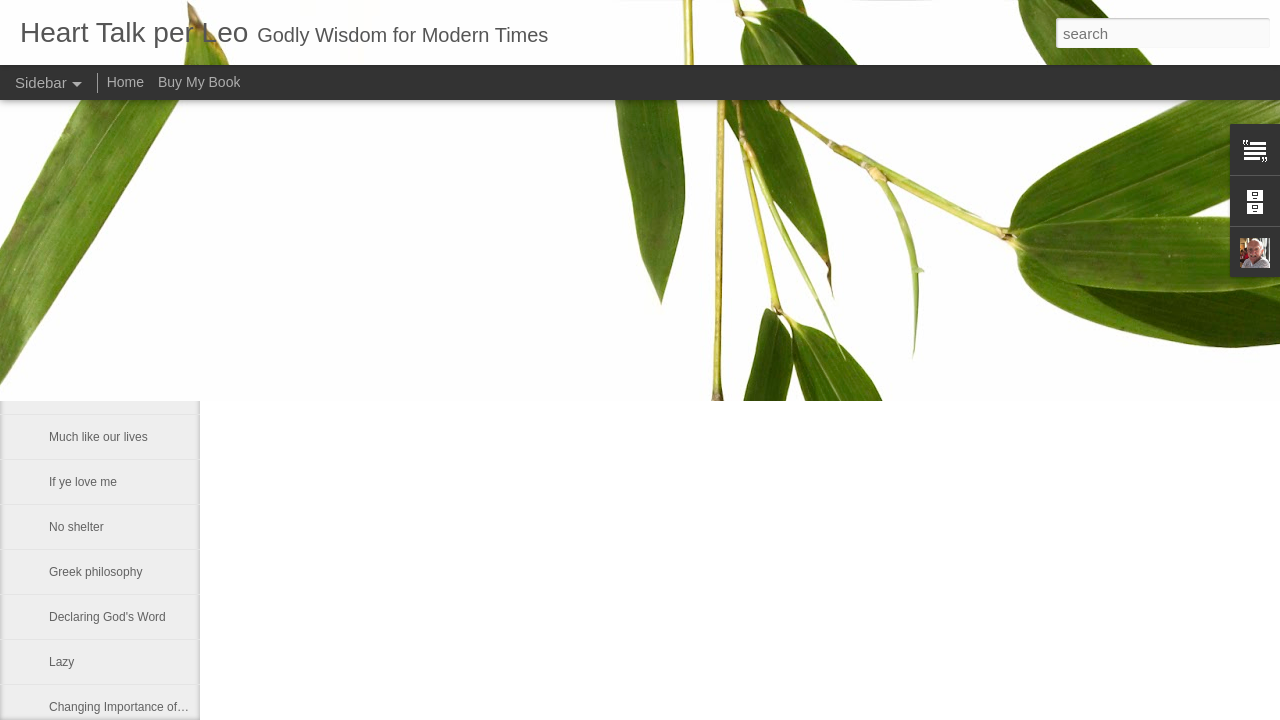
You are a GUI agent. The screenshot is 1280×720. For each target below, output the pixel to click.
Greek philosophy (95, 572)
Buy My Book (199, 82)
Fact (60, 347)
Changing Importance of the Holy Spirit (152, 707)
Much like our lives (98, 437)
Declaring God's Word (107, 617)
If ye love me (83, 482)
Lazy (61, 662)
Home (125, 82)
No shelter (76, 527)
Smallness (76, 392)
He (56, 302)
